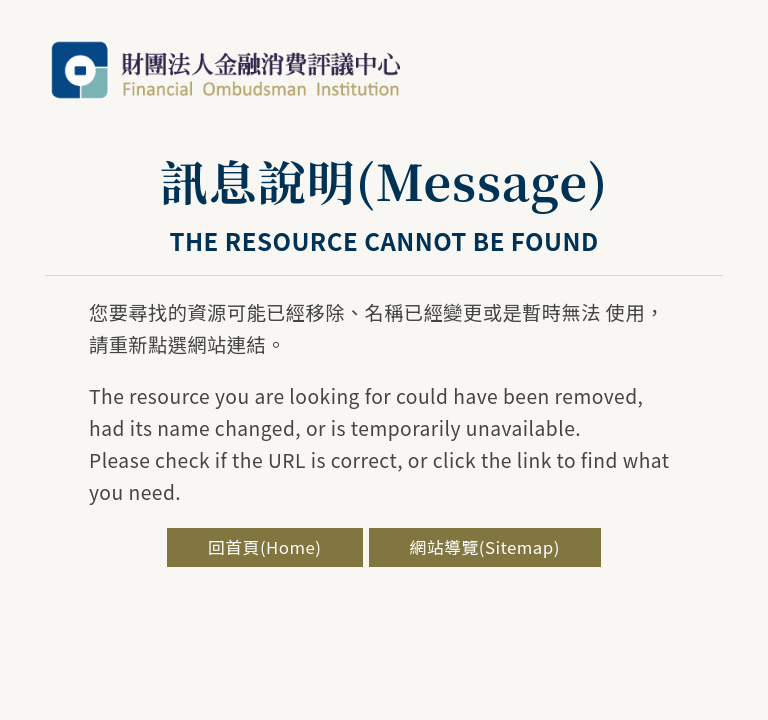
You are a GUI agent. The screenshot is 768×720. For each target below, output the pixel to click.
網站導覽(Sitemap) (485, 547)
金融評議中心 (225, 70)
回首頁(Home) (264, 547)
